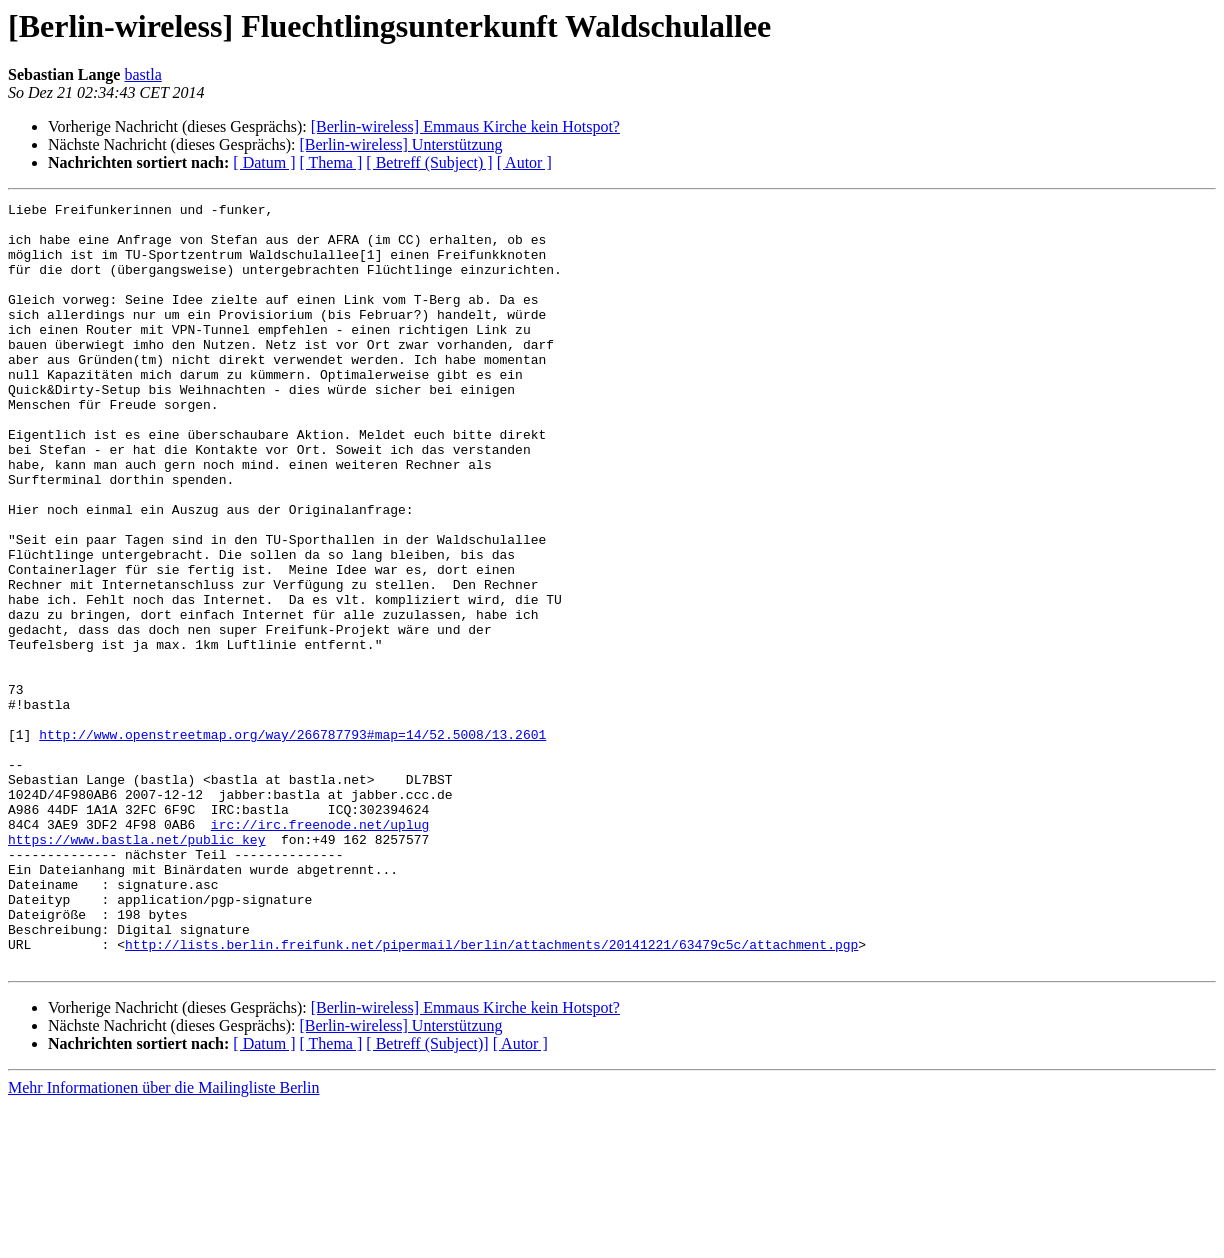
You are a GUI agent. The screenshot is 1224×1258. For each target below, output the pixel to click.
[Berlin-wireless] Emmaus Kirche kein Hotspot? (465, 126)
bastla (142, 74)
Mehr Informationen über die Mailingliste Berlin (163, 1240)
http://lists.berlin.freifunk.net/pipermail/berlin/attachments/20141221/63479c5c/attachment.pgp (491, 1094)
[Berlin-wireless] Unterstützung (400, 144)
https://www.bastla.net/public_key (136, 968)
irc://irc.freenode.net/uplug (320, 950)
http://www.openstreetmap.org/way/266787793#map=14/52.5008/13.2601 (292, 842)
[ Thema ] (331, 162)
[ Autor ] (524, 162)
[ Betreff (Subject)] (427, 1196)
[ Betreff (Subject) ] (429, 162)
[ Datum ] (264, 162)
